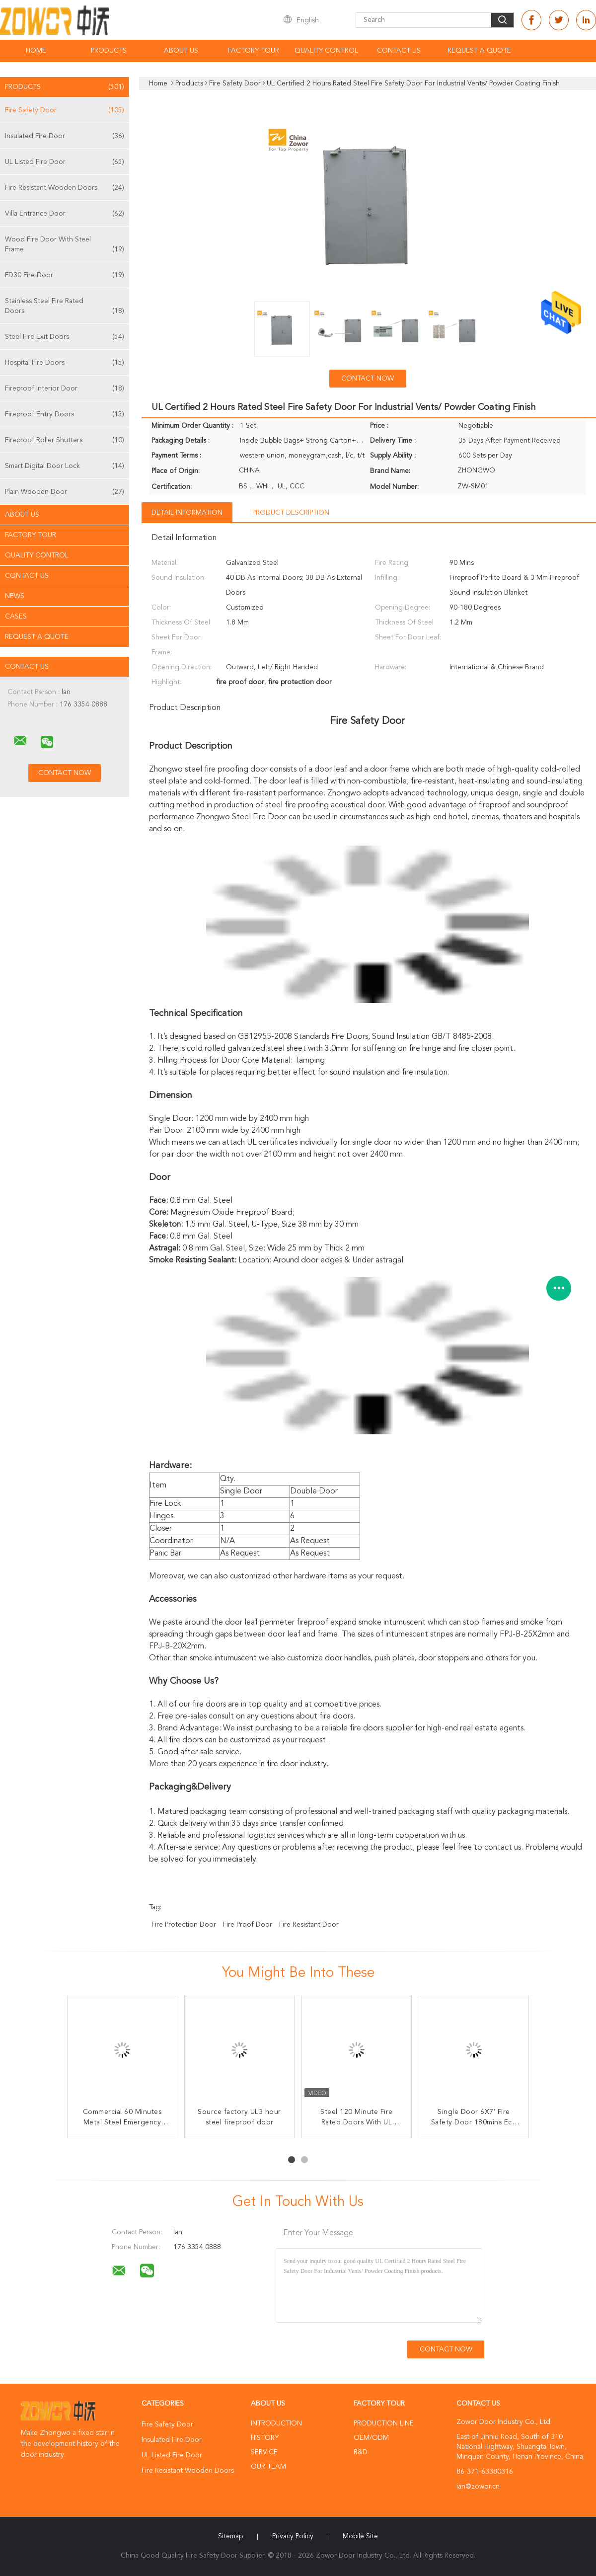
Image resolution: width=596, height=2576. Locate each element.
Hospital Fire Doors (64, 363)
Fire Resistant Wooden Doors (64, 188)
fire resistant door (309, 1924)
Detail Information (187, 512)
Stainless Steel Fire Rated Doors (64, 307)
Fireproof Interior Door (64, 388)
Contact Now (367, 378)
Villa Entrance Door (64, 214)
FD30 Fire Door (64, 275)
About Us (181, 50)
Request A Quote (479, 50)
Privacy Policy (292, 2536)
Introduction (276, 2423)
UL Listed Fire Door (64, 162)
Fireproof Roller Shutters (64, 440)
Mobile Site (360, 2536)
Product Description (290, 512)
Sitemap (230, 2536)
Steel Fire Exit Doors (64, 337)
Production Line (384, 2423)
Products (109, 50)
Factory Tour (253, 50)
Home (36, 50)
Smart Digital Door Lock (64, 466)
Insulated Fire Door (64, 136)
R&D (361, 2452)
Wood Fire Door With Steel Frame (64, 245)
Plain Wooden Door (64, 492)
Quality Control (326, 50)
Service (264, 2452)
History (265, 2437)
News (14, 596)
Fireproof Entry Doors (64, 414)
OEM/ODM (371, 2437)
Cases (16, 616)
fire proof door (247, 1924)
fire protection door (183, 1924)
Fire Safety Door (64, 110)
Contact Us (399, 50)
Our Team (268, 2466)
